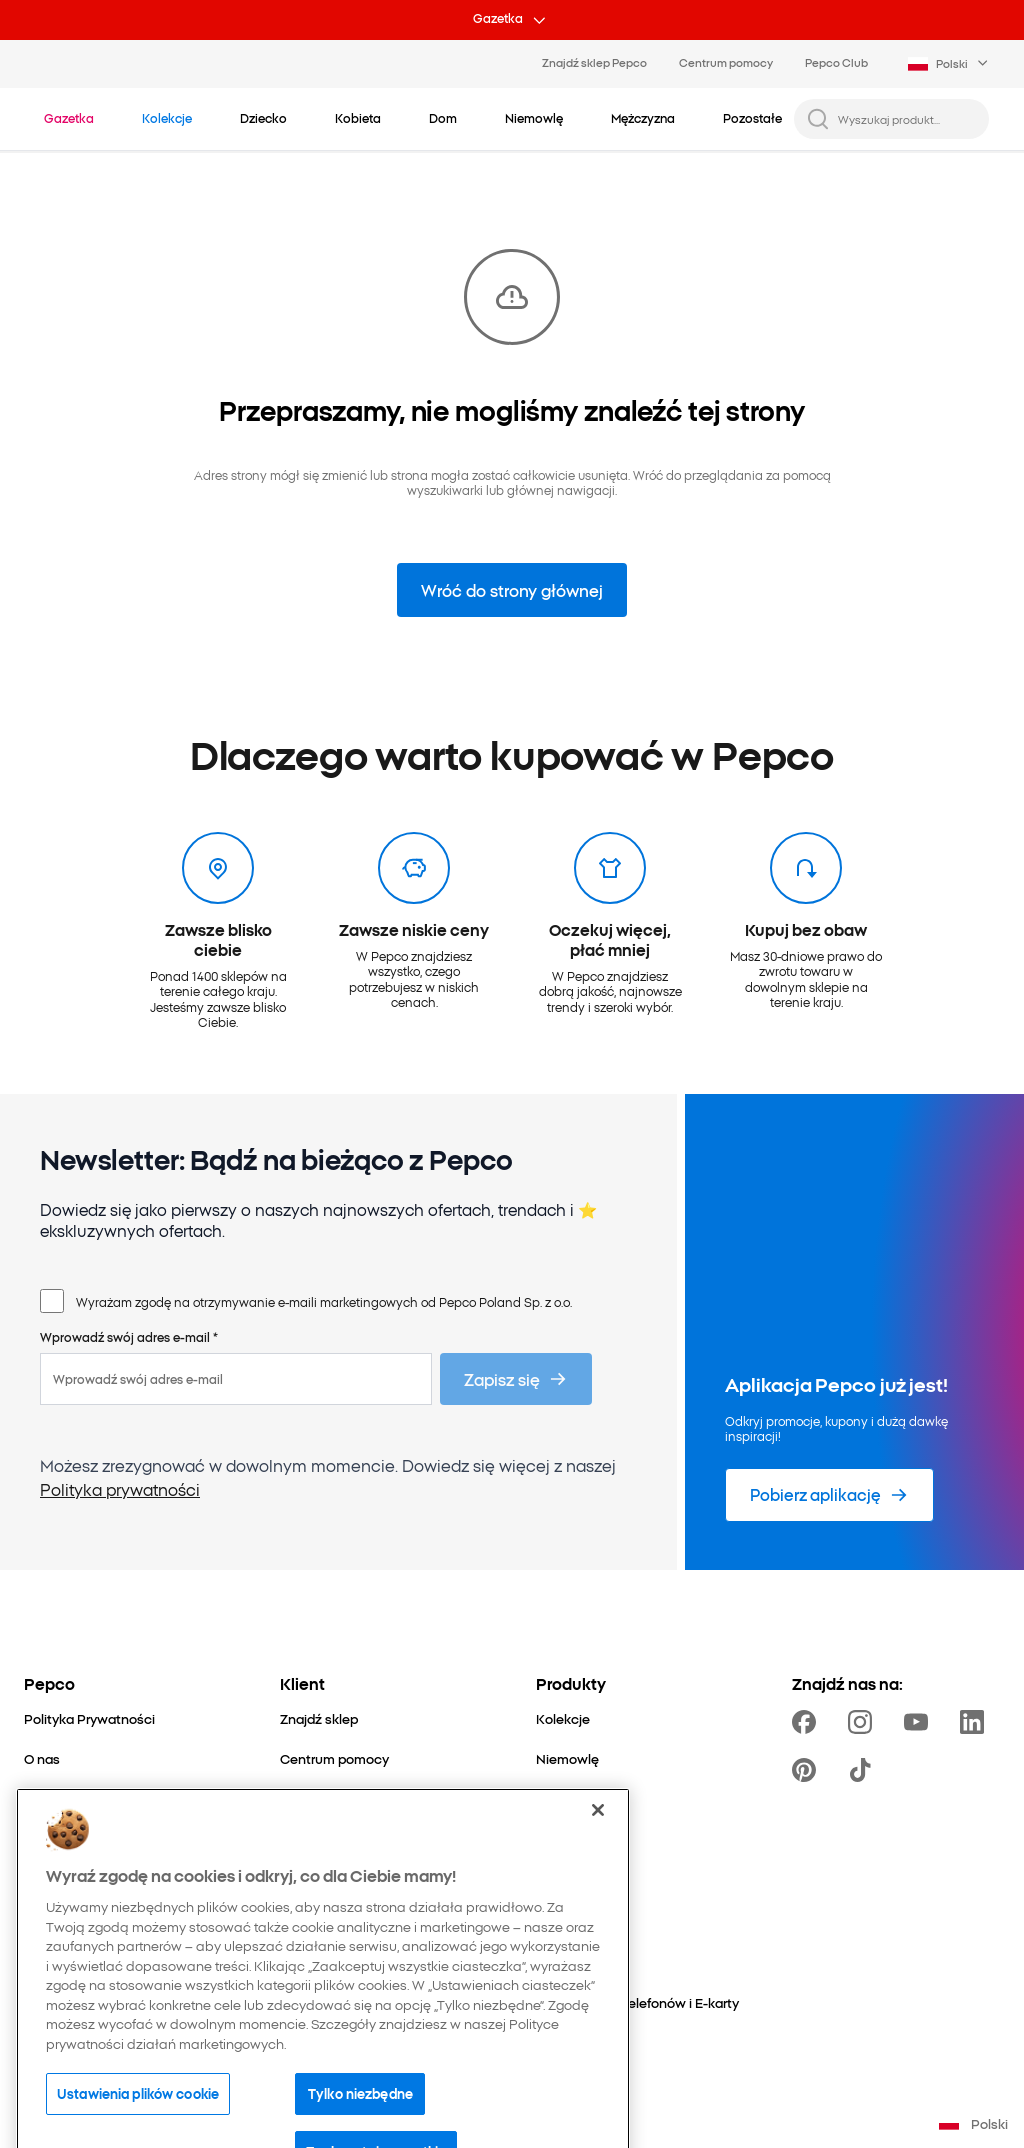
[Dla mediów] (61, 1839)
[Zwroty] (301, 1839)
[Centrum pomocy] (334, 1758)
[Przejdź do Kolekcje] (167, 118)
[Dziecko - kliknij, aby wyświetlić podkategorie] (263, 118)
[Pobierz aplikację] (829, 1495)
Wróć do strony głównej (512, 590)
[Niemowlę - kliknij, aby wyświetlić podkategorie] (534, 118)
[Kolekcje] (563, 1718)
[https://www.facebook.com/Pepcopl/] (808, 1722)
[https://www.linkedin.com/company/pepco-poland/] (976, 1722)
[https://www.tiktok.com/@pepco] (864, 1770)
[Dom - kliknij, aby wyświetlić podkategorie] (443, 118)
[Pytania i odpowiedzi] (344, 1799)
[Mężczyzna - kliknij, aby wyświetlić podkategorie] (643, 118)
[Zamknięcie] (598, 1864)
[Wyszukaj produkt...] (907, 119)
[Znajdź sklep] (319, 1718)
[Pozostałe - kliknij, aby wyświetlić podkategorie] (752, 118)
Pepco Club (836, 62)
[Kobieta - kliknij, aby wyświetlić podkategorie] (358, 118)
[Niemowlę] (567, 1758)
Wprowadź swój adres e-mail (129, 1336)
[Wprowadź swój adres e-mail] (236, 1378)
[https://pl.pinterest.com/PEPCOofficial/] (808, 1770)
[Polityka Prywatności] (89, 1718)
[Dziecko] (561, 1799)
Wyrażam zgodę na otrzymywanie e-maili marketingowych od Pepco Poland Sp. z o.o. (324, 1301)
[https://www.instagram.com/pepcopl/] (864, 1722)
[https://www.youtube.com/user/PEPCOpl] (920, 1722)
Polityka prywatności (120, 1489)
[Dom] (551, 1839)
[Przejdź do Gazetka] (69, 118)
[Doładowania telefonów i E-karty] (637, 2002)
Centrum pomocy (726, 62)
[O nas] (42, 1758)
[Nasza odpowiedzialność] (102, 1799)
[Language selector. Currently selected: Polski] (950, 64)
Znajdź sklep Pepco (594, 62)
